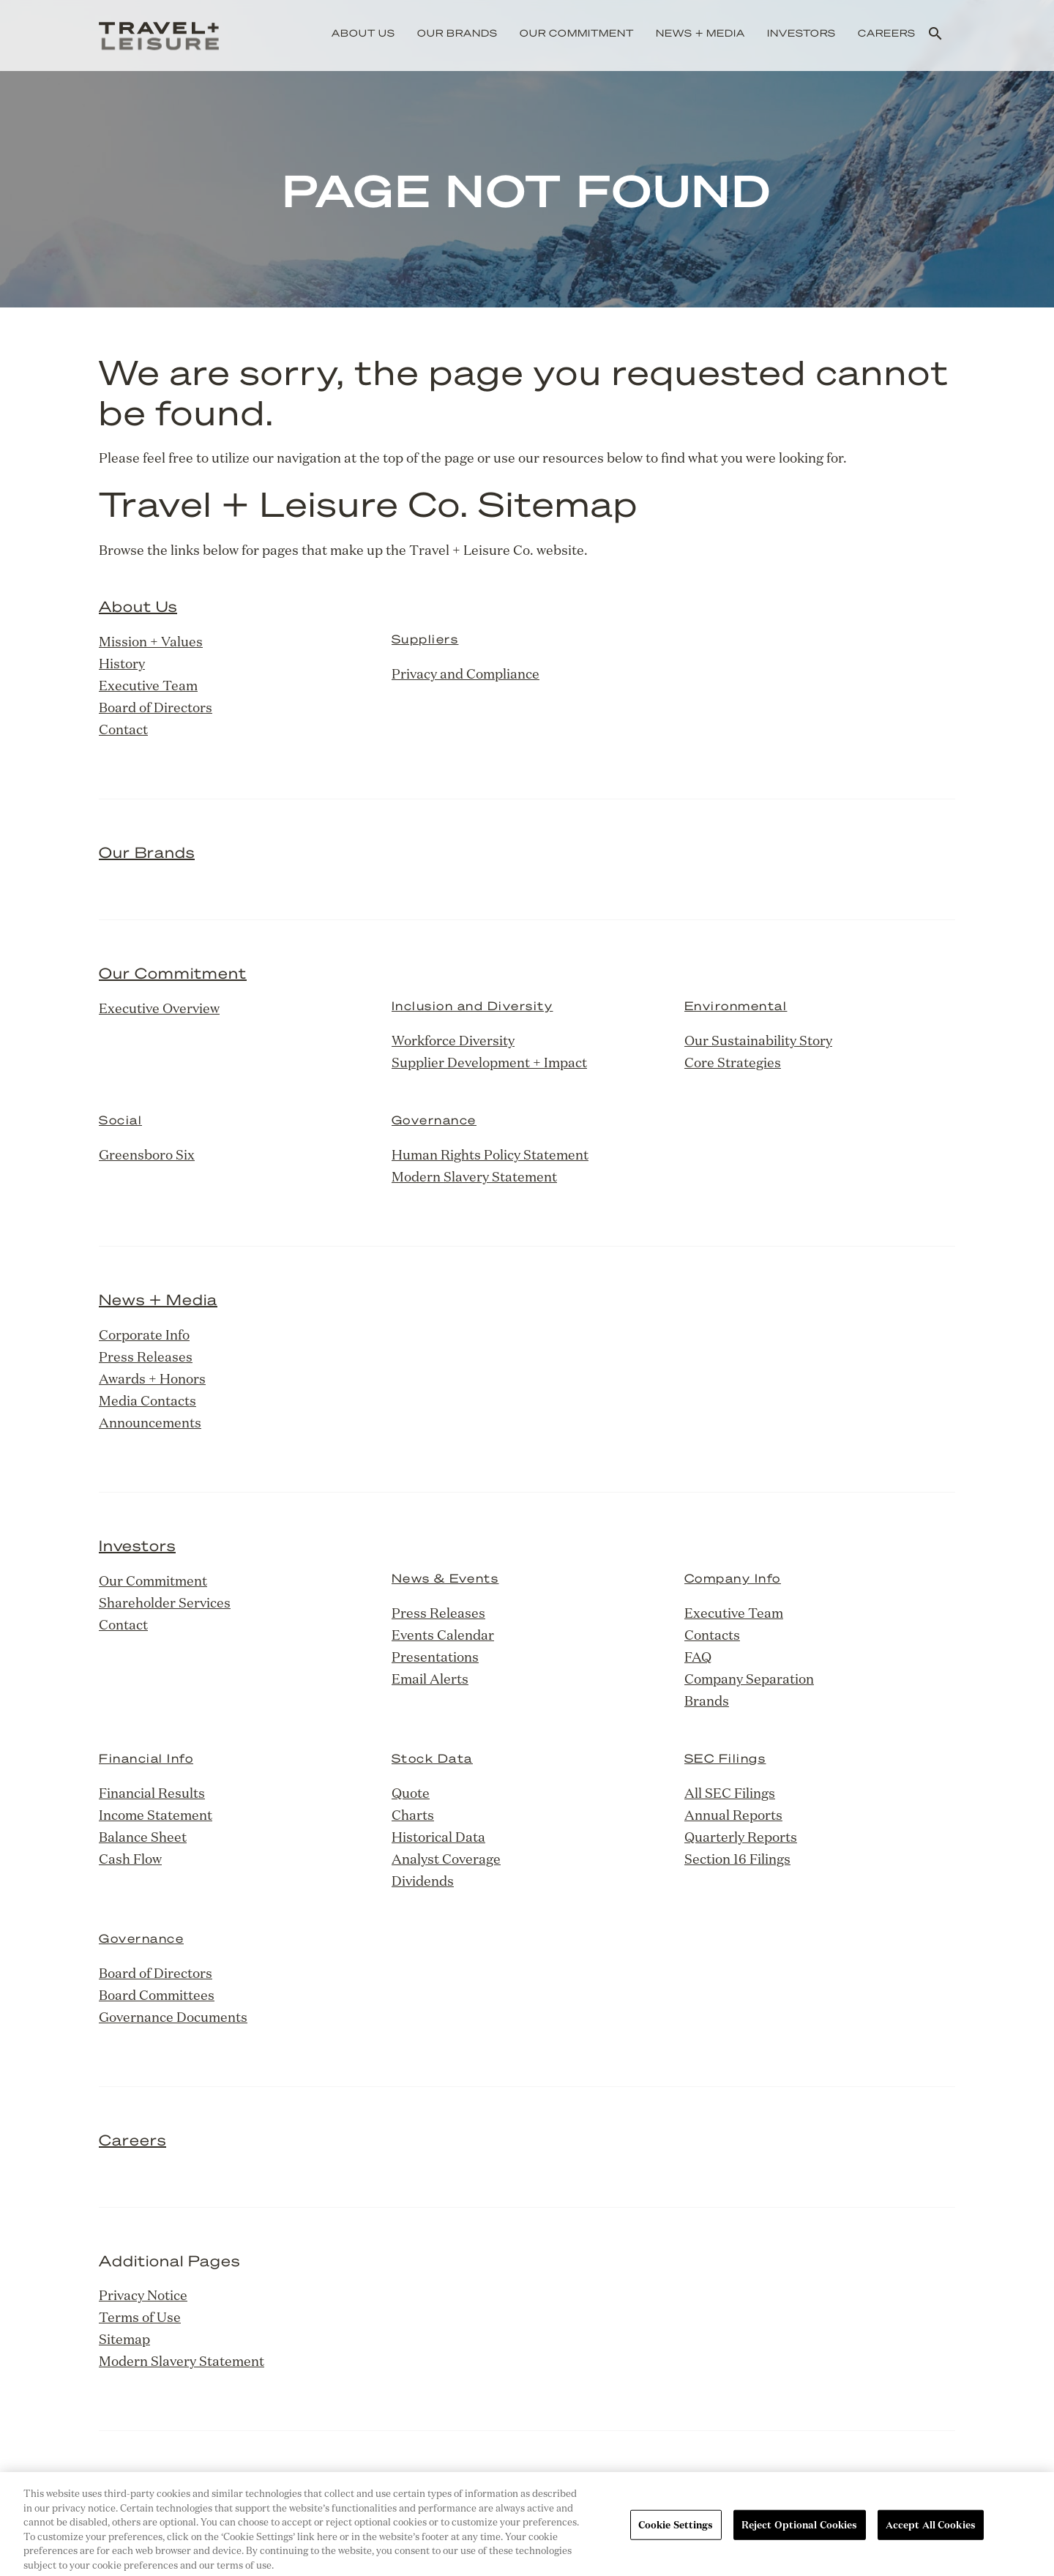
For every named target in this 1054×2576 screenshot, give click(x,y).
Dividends (423, 1880)
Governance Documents (173, 2017)
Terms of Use (140, 2317)
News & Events (445, 1578)
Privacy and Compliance (465, 673)
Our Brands (457, 32)
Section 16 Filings (737, 1858)
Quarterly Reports (740, 1836)
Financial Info (146, 1758)
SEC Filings (725, 1758)
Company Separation (749, 1678)
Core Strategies (732, 1062)
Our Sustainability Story (758, 1040)
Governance (434, 1119)
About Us (363, 32)
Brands (706, 1700)
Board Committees (156, 1995)
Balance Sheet (143, 1836)
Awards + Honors (152, 1378)
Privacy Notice (143, 2295)
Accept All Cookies (931, 2533)
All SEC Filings (729, 1793)
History (122, 663)
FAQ (697, 1656)
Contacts (712, 1634)
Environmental (736, 1005)
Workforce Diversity (453, 1040)
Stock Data (432, 1758)
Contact (123, 729)
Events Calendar (443, 1634)
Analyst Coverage (446, 1858)
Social (120, 1119)
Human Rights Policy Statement (490, 1154)
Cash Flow (130, 1858)
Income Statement (155, 1814)
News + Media (700, 32)
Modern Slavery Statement (474, 1176)
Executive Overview (159, 1008)
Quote (411, 1793)
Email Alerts (430, 1678)
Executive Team (148, 685)
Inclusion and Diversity (472, 1005)
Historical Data (438, 1836)
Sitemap (124, 2339)
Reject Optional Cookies (799, 2533)
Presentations (435, 1656)
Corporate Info (144, 1334)
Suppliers (425, 638)
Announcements (150, 1422)
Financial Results (152, 1793)
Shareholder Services (165, 1602)
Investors (801, 32)
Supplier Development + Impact (489, 1062)
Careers (887, 32)
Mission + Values (151, 641)
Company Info (732, 1578)
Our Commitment (577, 32)
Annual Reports (733, 1814)
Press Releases (146, 1356)
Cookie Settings (676, 2533)
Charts (413, 1814)
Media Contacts (147, 1400)
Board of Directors (155, 707)
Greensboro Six (147, 1154)
